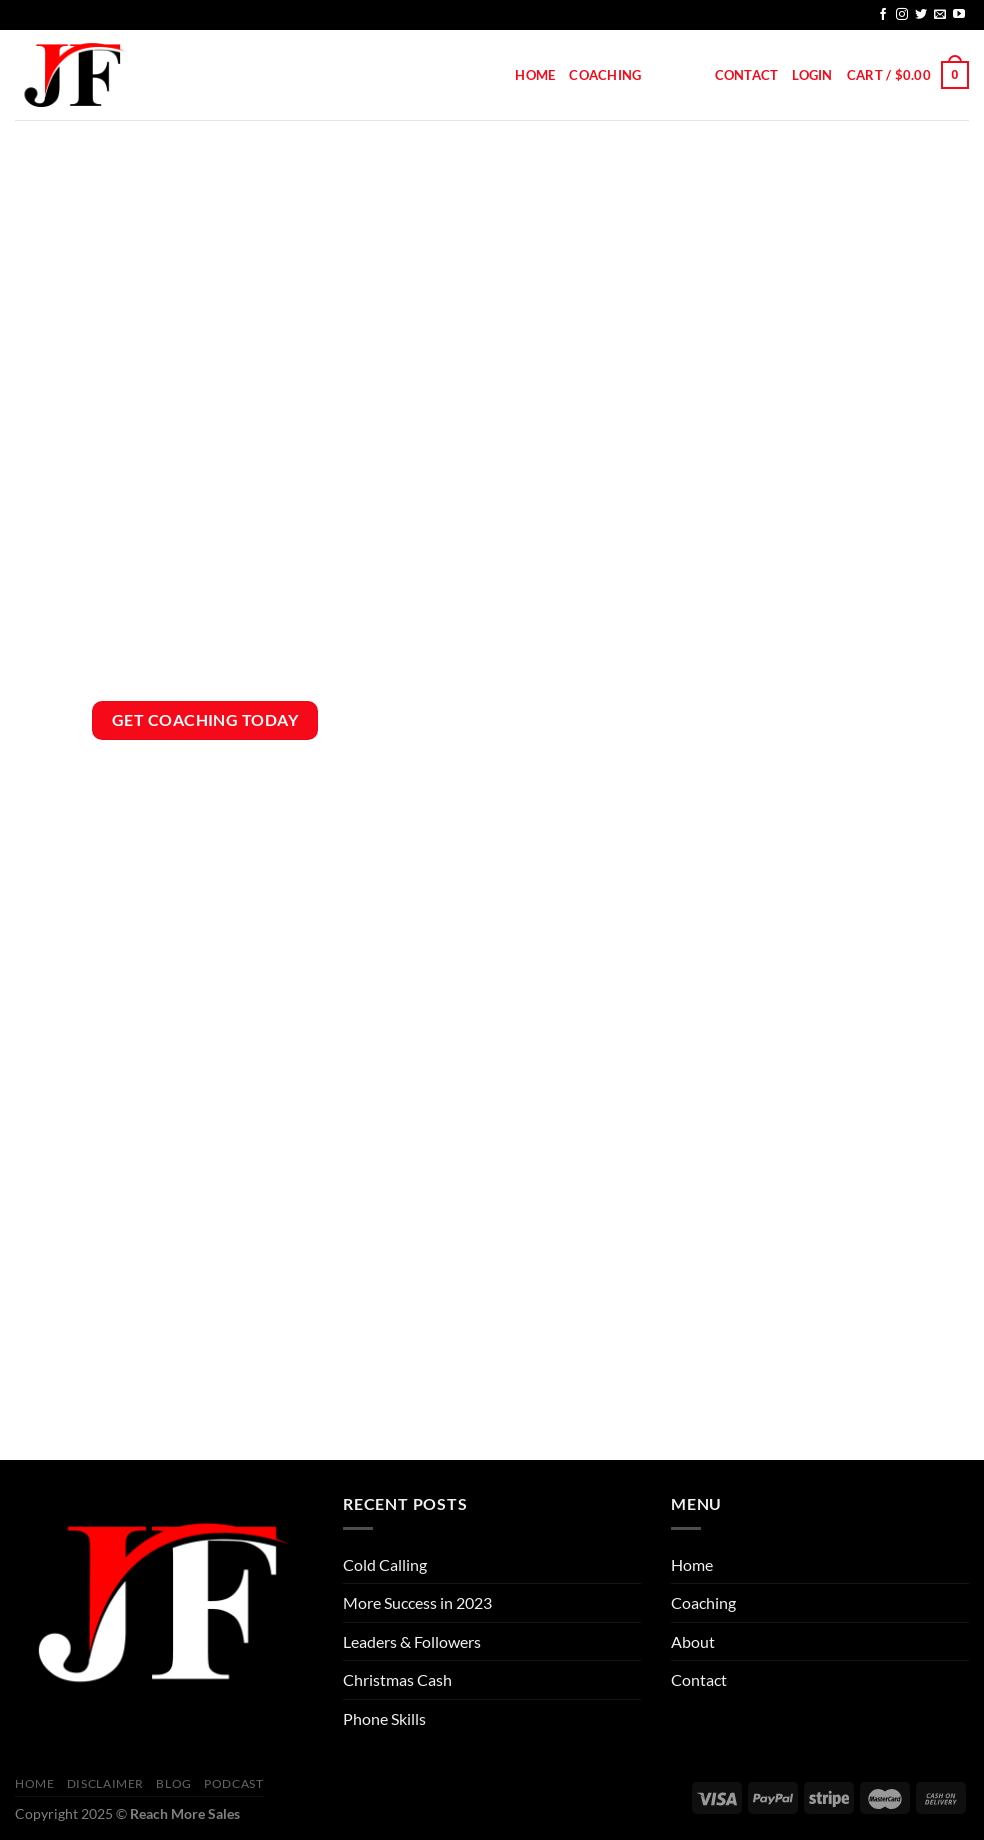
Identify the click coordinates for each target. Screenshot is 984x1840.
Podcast (233, 1783)
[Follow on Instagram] (902, 15)
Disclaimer (105, 1783)
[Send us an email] (940, 15)
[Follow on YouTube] (959, 15)
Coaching (605, 75)
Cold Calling (385, 1564)
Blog (173, 1783)
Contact (747, 75)
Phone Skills (384, 1718)
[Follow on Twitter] (921, 15)
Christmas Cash (397, 1679)
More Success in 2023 (417, 1602)
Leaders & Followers (412, 1641)
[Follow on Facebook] (883, 15)
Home (535, 75)
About (677, 75)
